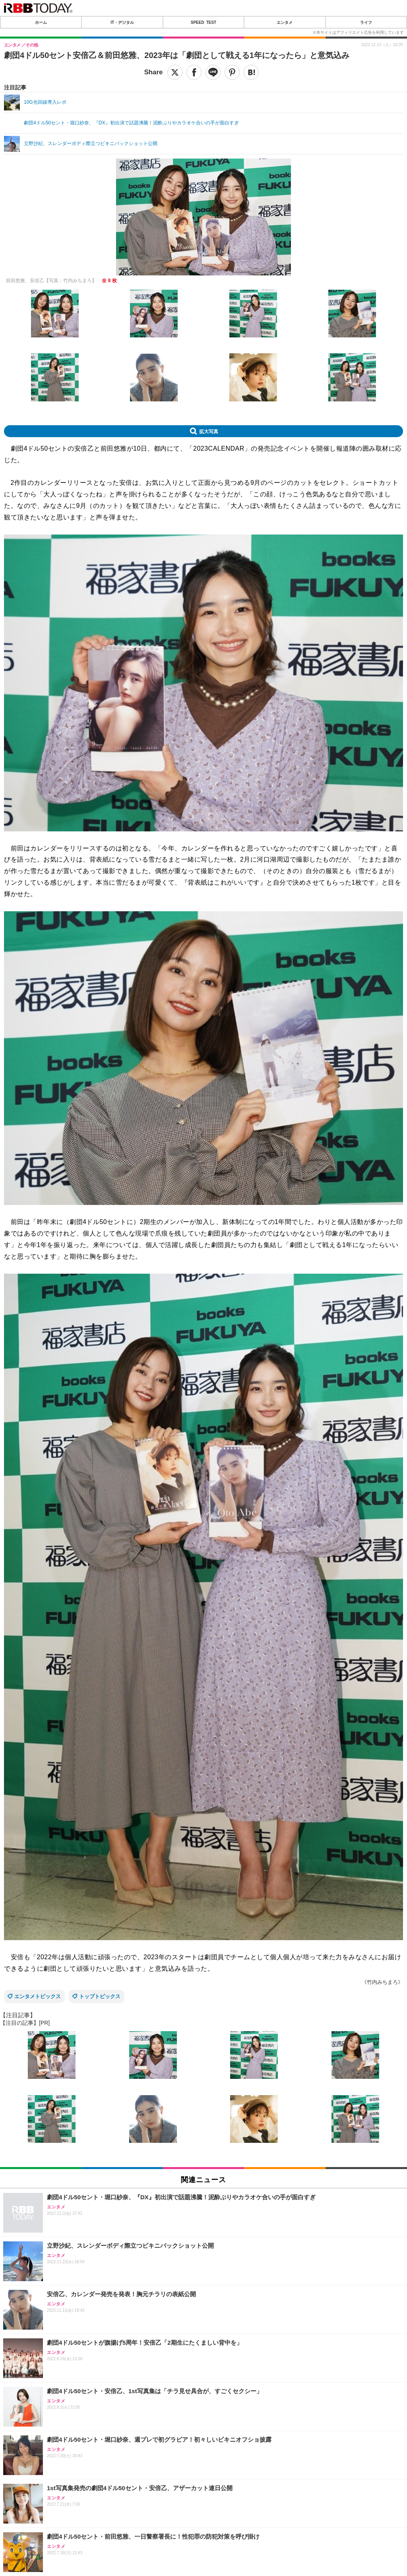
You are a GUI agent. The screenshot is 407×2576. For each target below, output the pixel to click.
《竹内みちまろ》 (382, 1982)
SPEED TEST (203, 22)
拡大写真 (208, 431)
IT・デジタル (122, 22)
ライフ (366, 22)
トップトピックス (99, 1996)
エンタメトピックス (37, 1996)
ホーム (41, 22)
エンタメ (285, 22)
